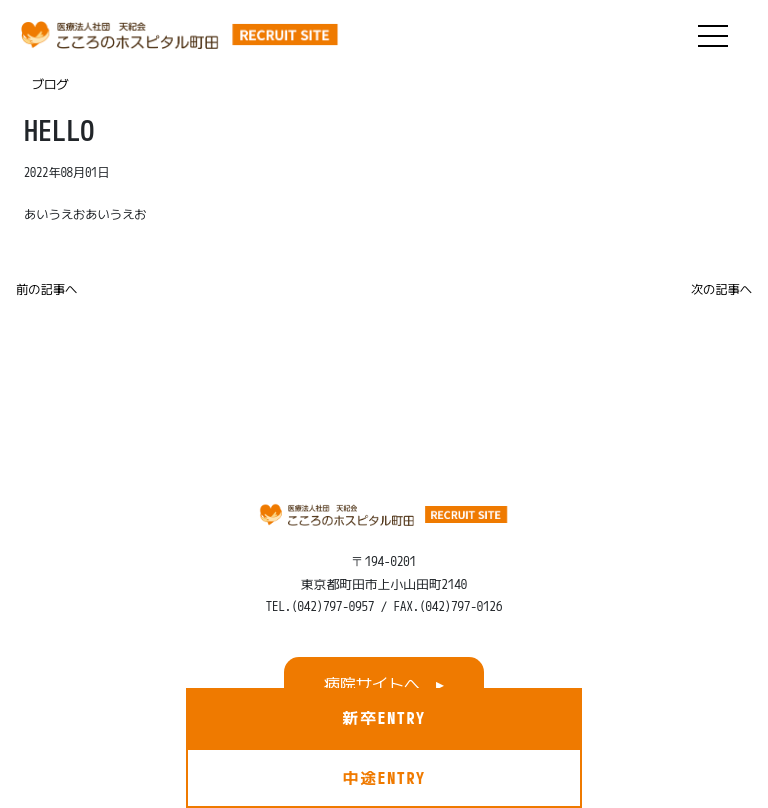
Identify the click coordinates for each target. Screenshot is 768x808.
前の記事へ (46, 289)
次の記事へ (721, 289)
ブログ (50, 84)
